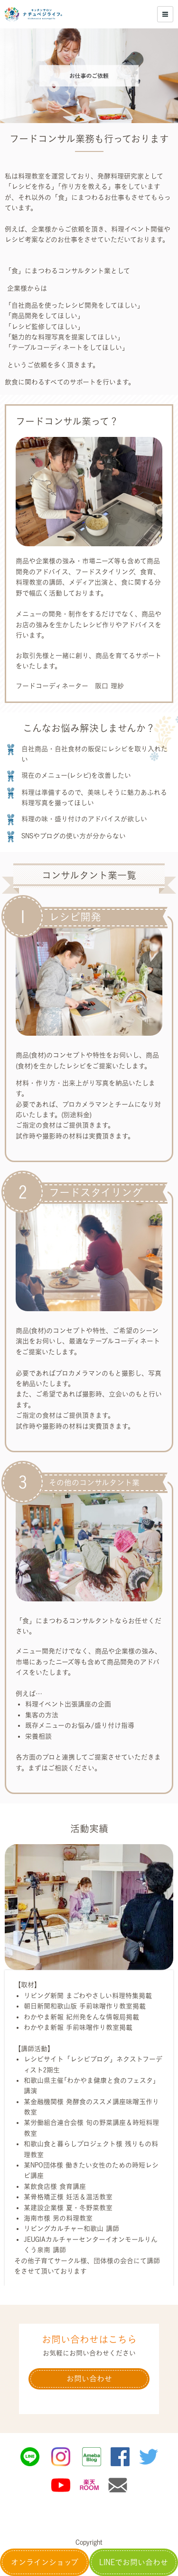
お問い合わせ (89, 2378)
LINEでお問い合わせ (133, 2562)
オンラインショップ (44, 2562)
